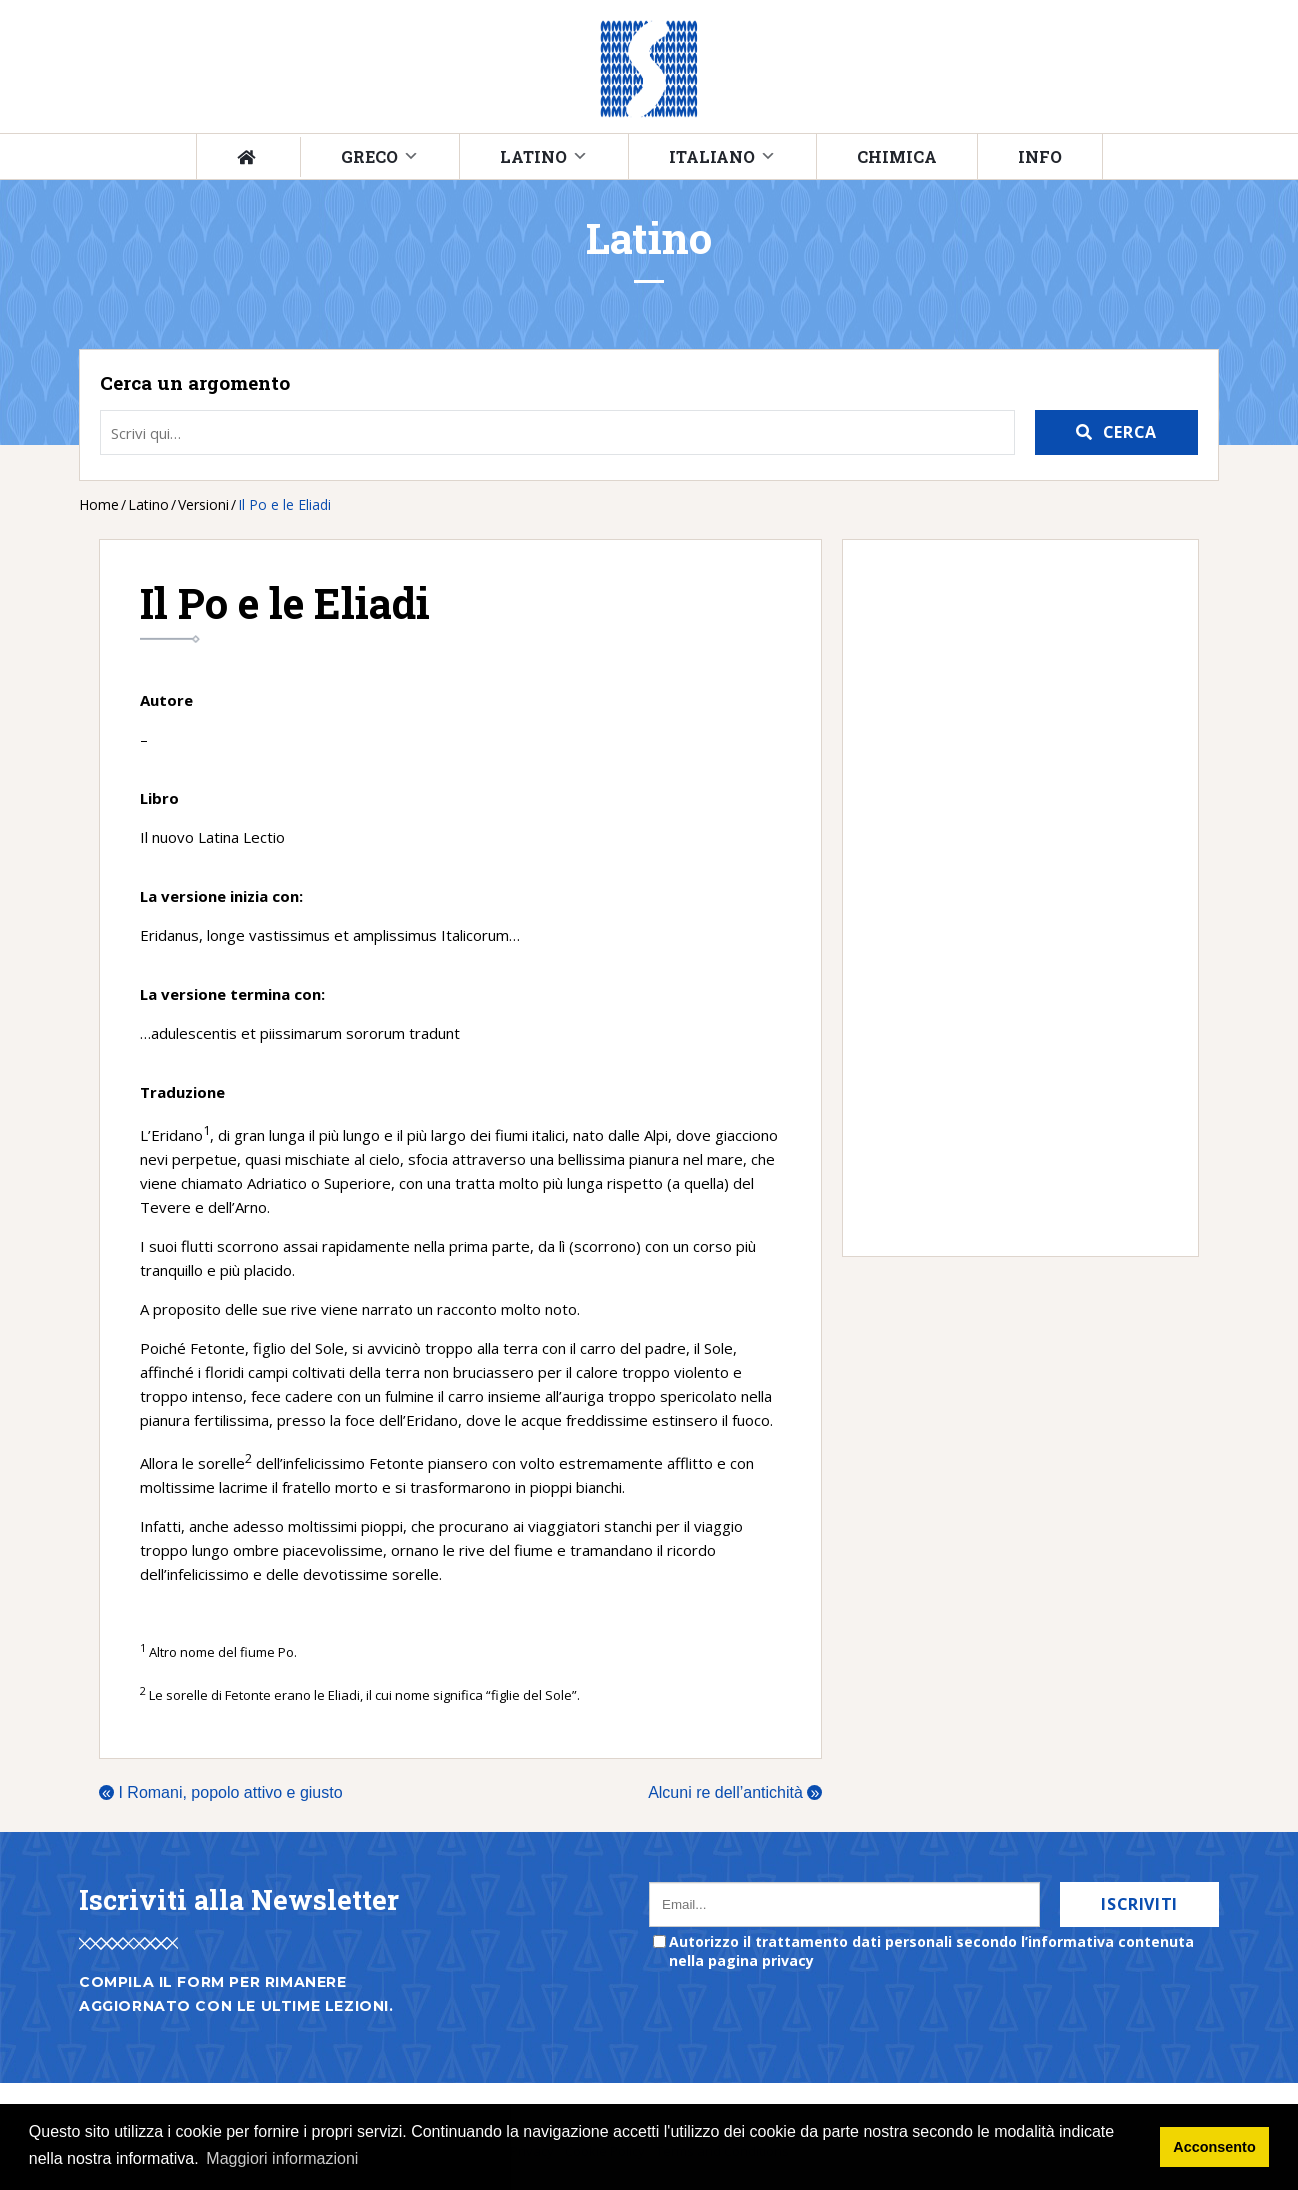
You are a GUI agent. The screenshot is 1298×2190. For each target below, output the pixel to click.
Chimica (897, 156)
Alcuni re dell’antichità (735, 1792)
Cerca (1130, 432)
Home (99, 504)
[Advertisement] (1010, 898)
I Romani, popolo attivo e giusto (221, 1792)
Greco (369, 156)
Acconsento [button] (1214, 2147)
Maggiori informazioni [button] (282, 2158)
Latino (533, 156)
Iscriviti (1139, 1904)
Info (1040, 156)
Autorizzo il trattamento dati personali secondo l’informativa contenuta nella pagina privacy (931, 1951)
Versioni (203, 504)
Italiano (712, 156)
